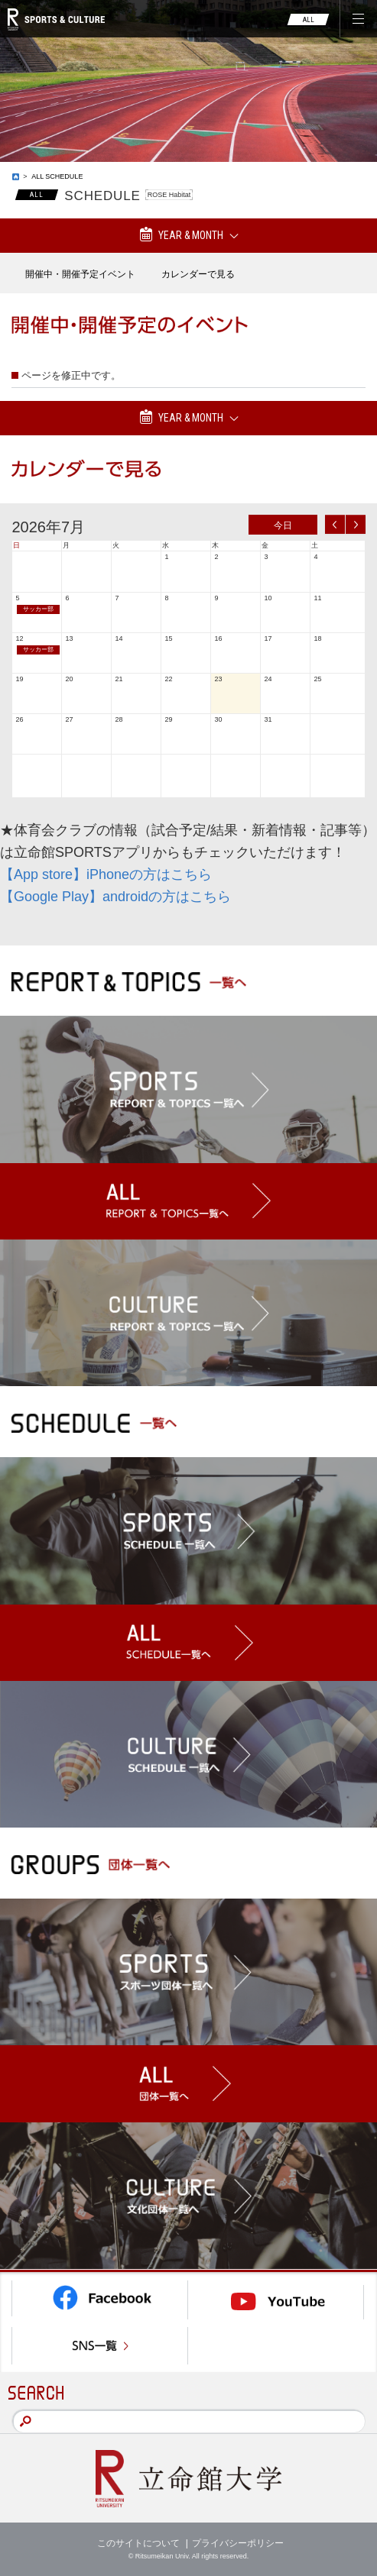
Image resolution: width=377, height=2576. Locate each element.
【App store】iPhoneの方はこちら (106, 874)
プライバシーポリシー (238, 2543)
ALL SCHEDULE (57, 176)
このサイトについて (138, 2543)
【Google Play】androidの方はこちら (115, 896)
